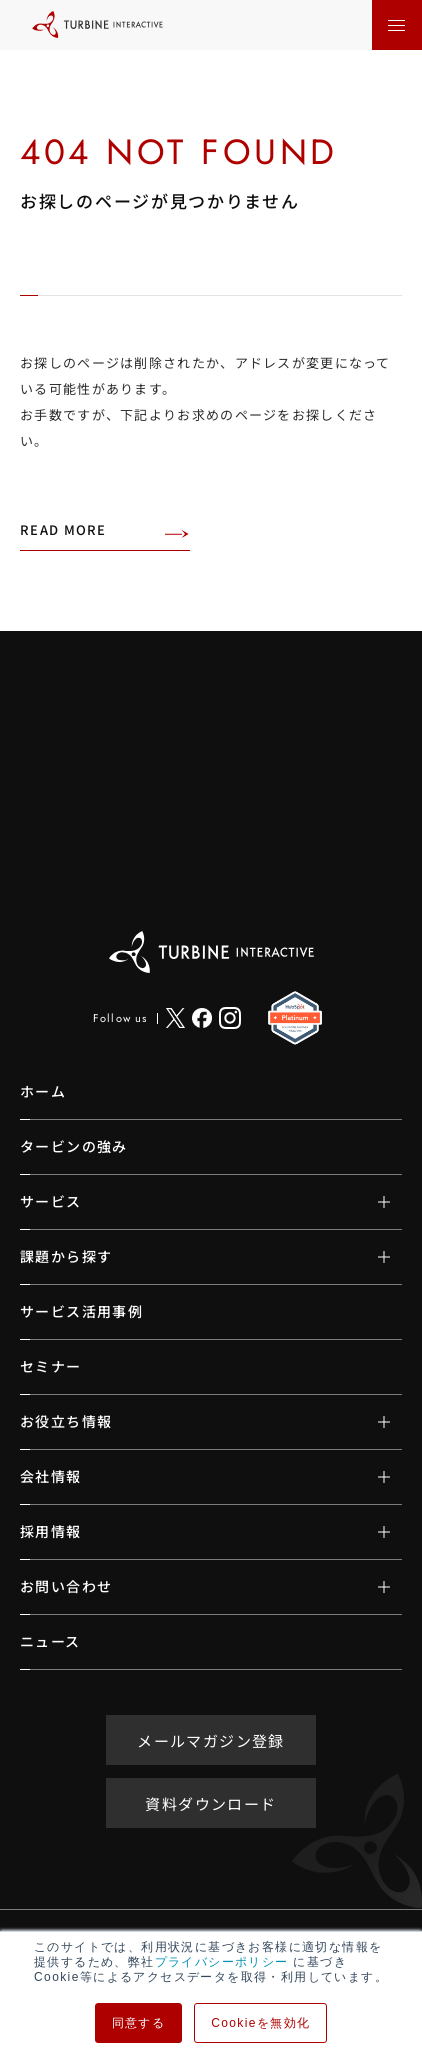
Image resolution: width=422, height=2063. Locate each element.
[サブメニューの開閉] (369, 1202)
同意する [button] (139, 2023)
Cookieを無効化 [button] (260, 2023)
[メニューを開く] (397, 25)
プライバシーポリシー (222, 1962)
